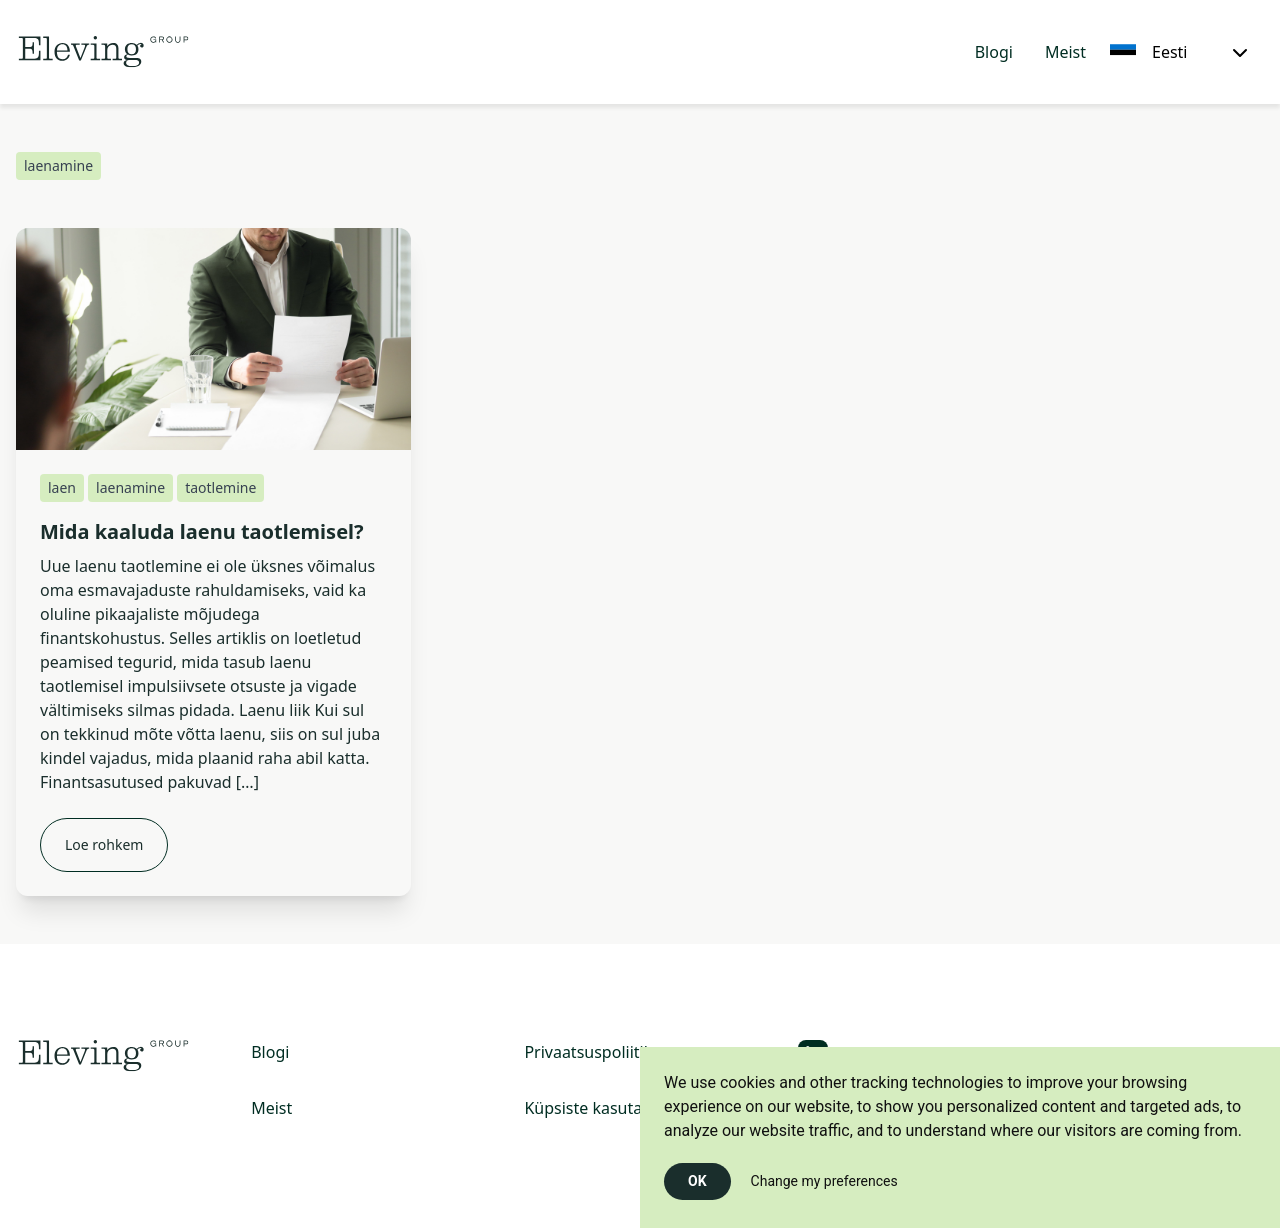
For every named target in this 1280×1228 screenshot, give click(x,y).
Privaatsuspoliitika (592, 1052)
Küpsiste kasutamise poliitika (632, 1108)
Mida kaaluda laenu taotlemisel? (202, 531)
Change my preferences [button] (824, 1181)
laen (62, 487)
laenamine (130, 487)
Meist (1065, 52)
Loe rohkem (104, 844)
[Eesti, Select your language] (1179, 52)
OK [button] (697, 1181)
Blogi (994, 52)
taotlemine (220, 487)
